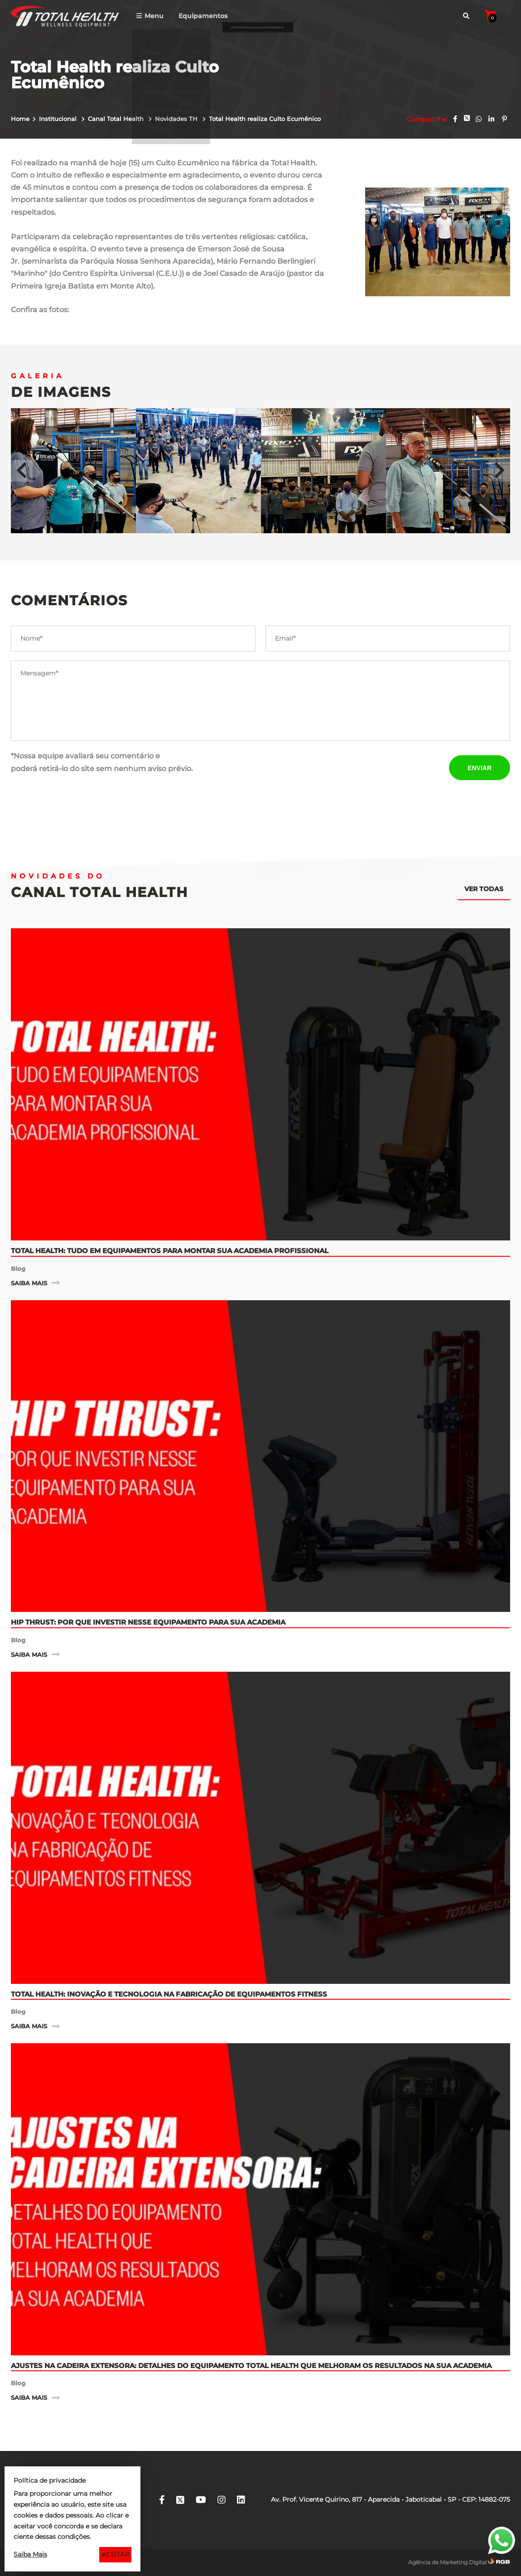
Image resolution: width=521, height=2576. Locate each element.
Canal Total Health (116, 118)
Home (20, 118)
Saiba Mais (30, 2554)
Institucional (58, 118)
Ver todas (483, 889)
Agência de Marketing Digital (447, 2562)
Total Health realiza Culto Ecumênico (265, 118)
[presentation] (334, 767)
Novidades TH (177, 118)
